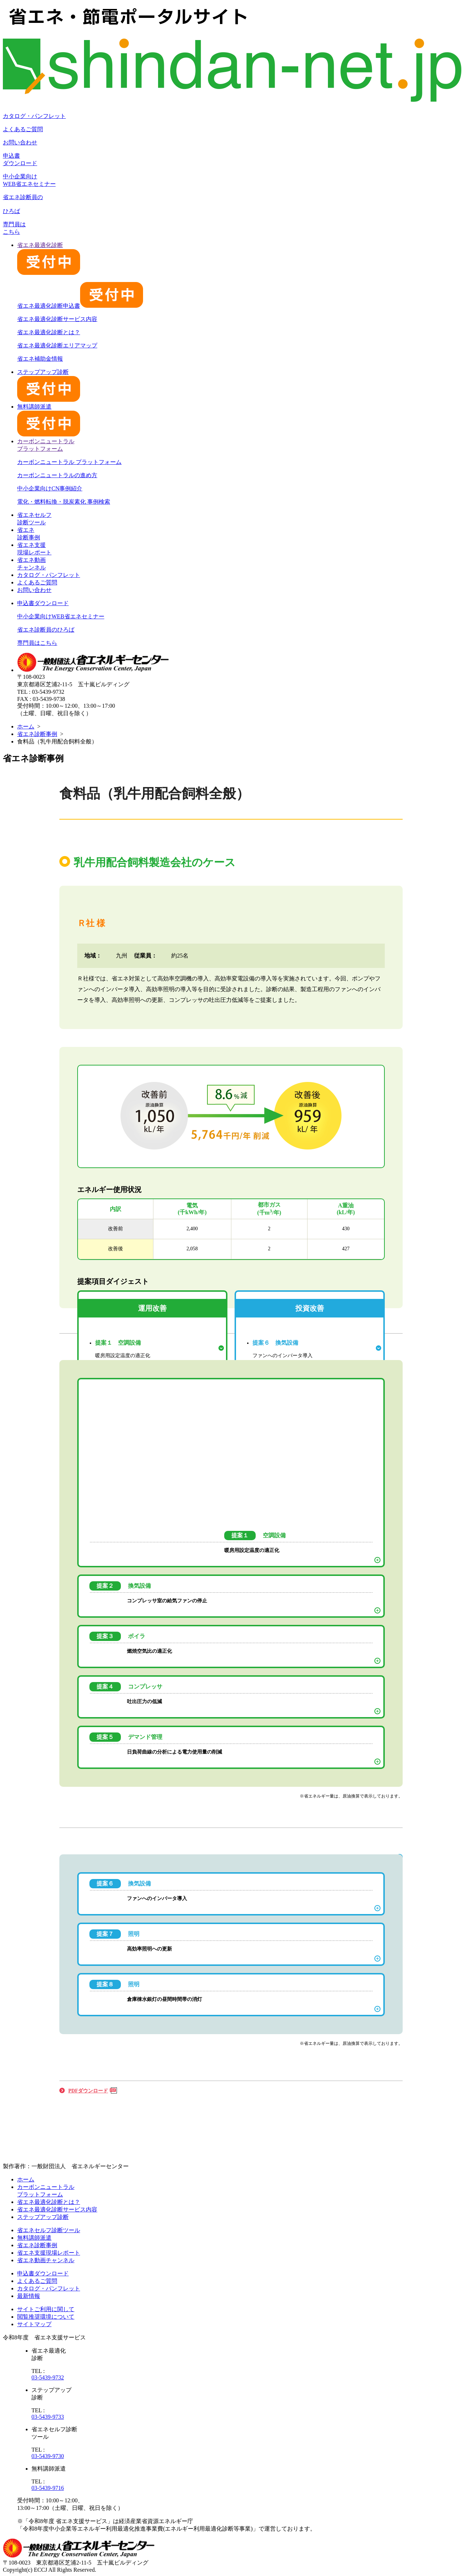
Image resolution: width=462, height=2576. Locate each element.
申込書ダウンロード (43, 603)
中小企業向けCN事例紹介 (49, 488)
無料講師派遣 (34, 2238)
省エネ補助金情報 (40, 359)
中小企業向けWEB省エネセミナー (60, 616)
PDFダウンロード (88, 2090)
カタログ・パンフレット (34, 116)
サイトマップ (34, 2324)
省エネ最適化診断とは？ (48, 332)
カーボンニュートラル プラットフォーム (69, 462)
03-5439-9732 (47, 2377)
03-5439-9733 (47, 2417)
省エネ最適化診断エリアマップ (57, 345)
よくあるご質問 (23, 129)
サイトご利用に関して (45, 2309)
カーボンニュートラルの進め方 (57, 475)
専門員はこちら (37, 643)
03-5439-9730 (47, 2456)
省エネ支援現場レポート (48, 2253)
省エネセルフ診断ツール (48, 2230)
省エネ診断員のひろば (45, 630)
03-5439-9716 (47, 2488)
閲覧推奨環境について (45, 2317)
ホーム (25, 726)
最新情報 (28, 2296)
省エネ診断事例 (37, 734)
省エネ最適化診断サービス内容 (57, 319)
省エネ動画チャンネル (45, 2260)
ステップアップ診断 (43, 2217)
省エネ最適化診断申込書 (80, 306)
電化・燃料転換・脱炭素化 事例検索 (63, 502)
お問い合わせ (20, 142)
